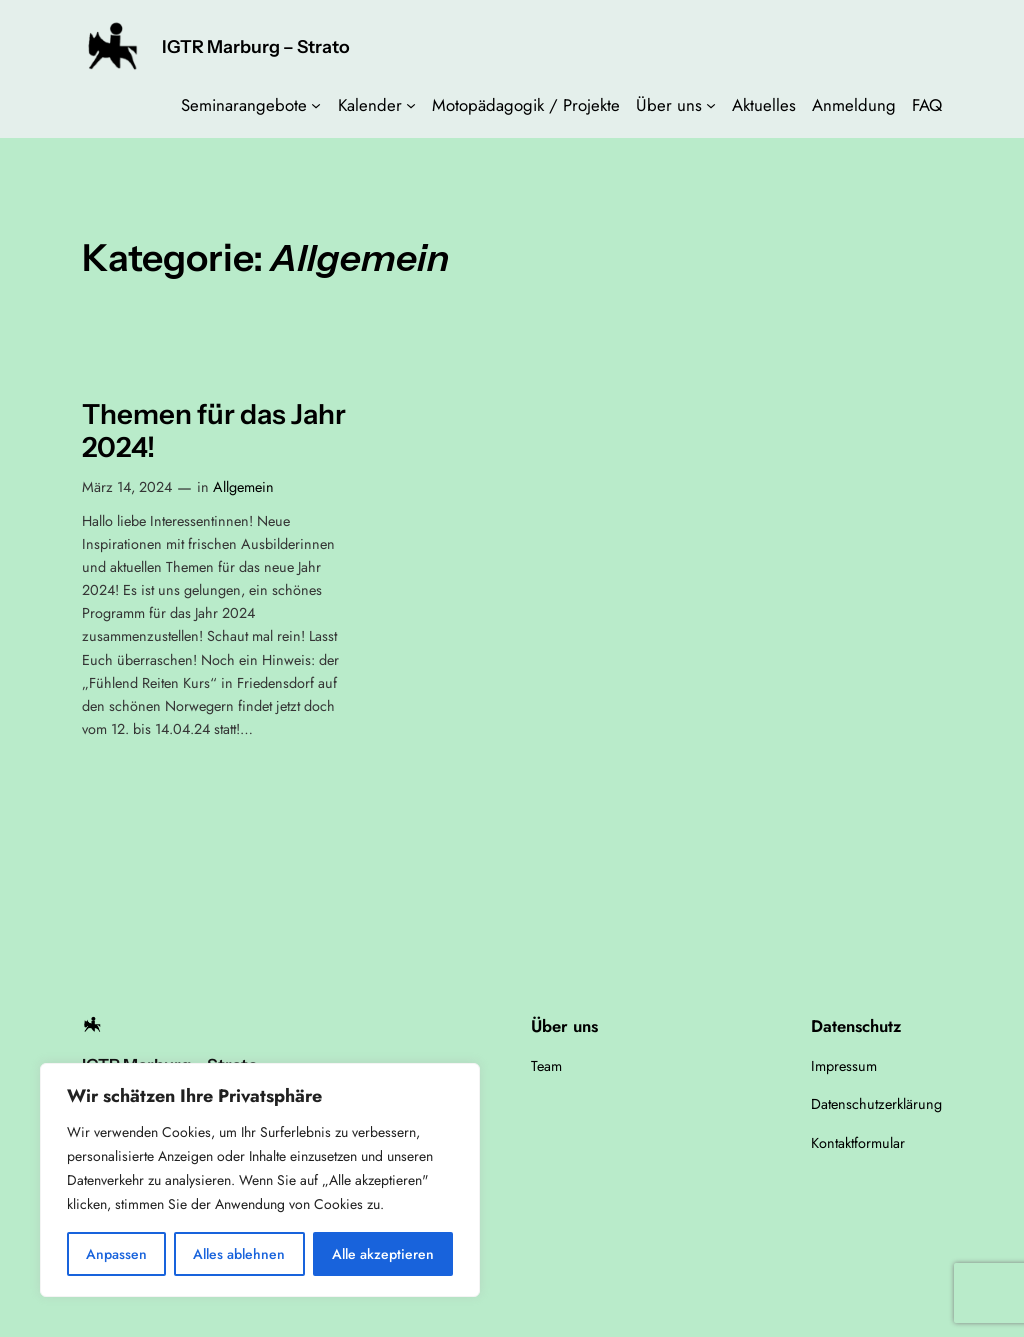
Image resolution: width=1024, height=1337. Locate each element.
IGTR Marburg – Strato (256, 46)
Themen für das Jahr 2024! (214, 431)
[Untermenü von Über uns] (711, 105)
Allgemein (243, 487)
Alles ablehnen (239, 1254)
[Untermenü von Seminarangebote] (316, 105)
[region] (260, 1180)
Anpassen (116, 1254)
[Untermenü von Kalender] (411, 105)
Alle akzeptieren (383, 1254)
